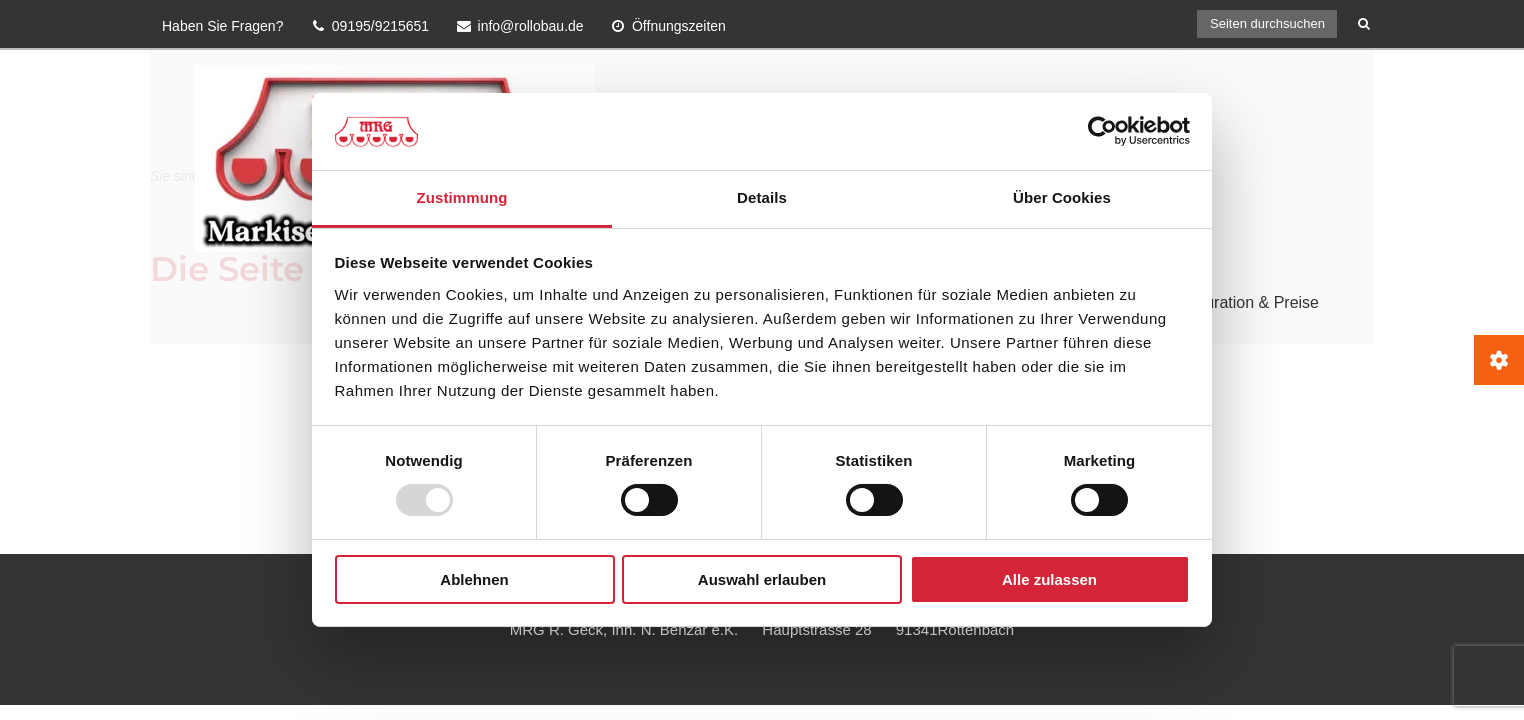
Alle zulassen (1049, 579)
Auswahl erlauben (762, 579)
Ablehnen (474, 579)
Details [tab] (762, 197)
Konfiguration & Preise (1239, 302)
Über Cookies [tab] (1062, 197)
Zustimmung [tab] (462, 197)
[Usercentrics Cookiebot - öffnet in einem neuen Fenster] (1102, 131)
